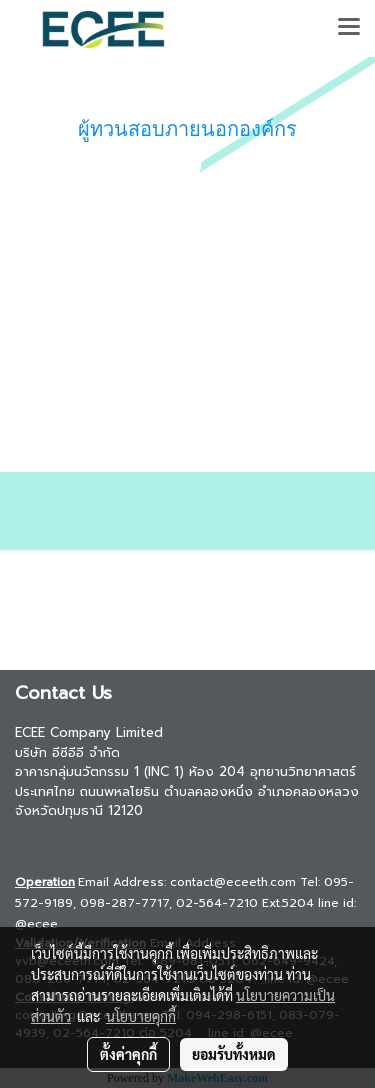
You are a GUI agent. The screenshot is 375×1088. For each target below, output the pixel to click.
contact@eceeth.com (233, 882)
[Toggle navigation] (349, 28)
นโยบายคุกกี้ (141, 1016)
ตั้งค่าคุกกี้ (128, 1054)
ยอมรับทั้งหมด (234, 1054)
